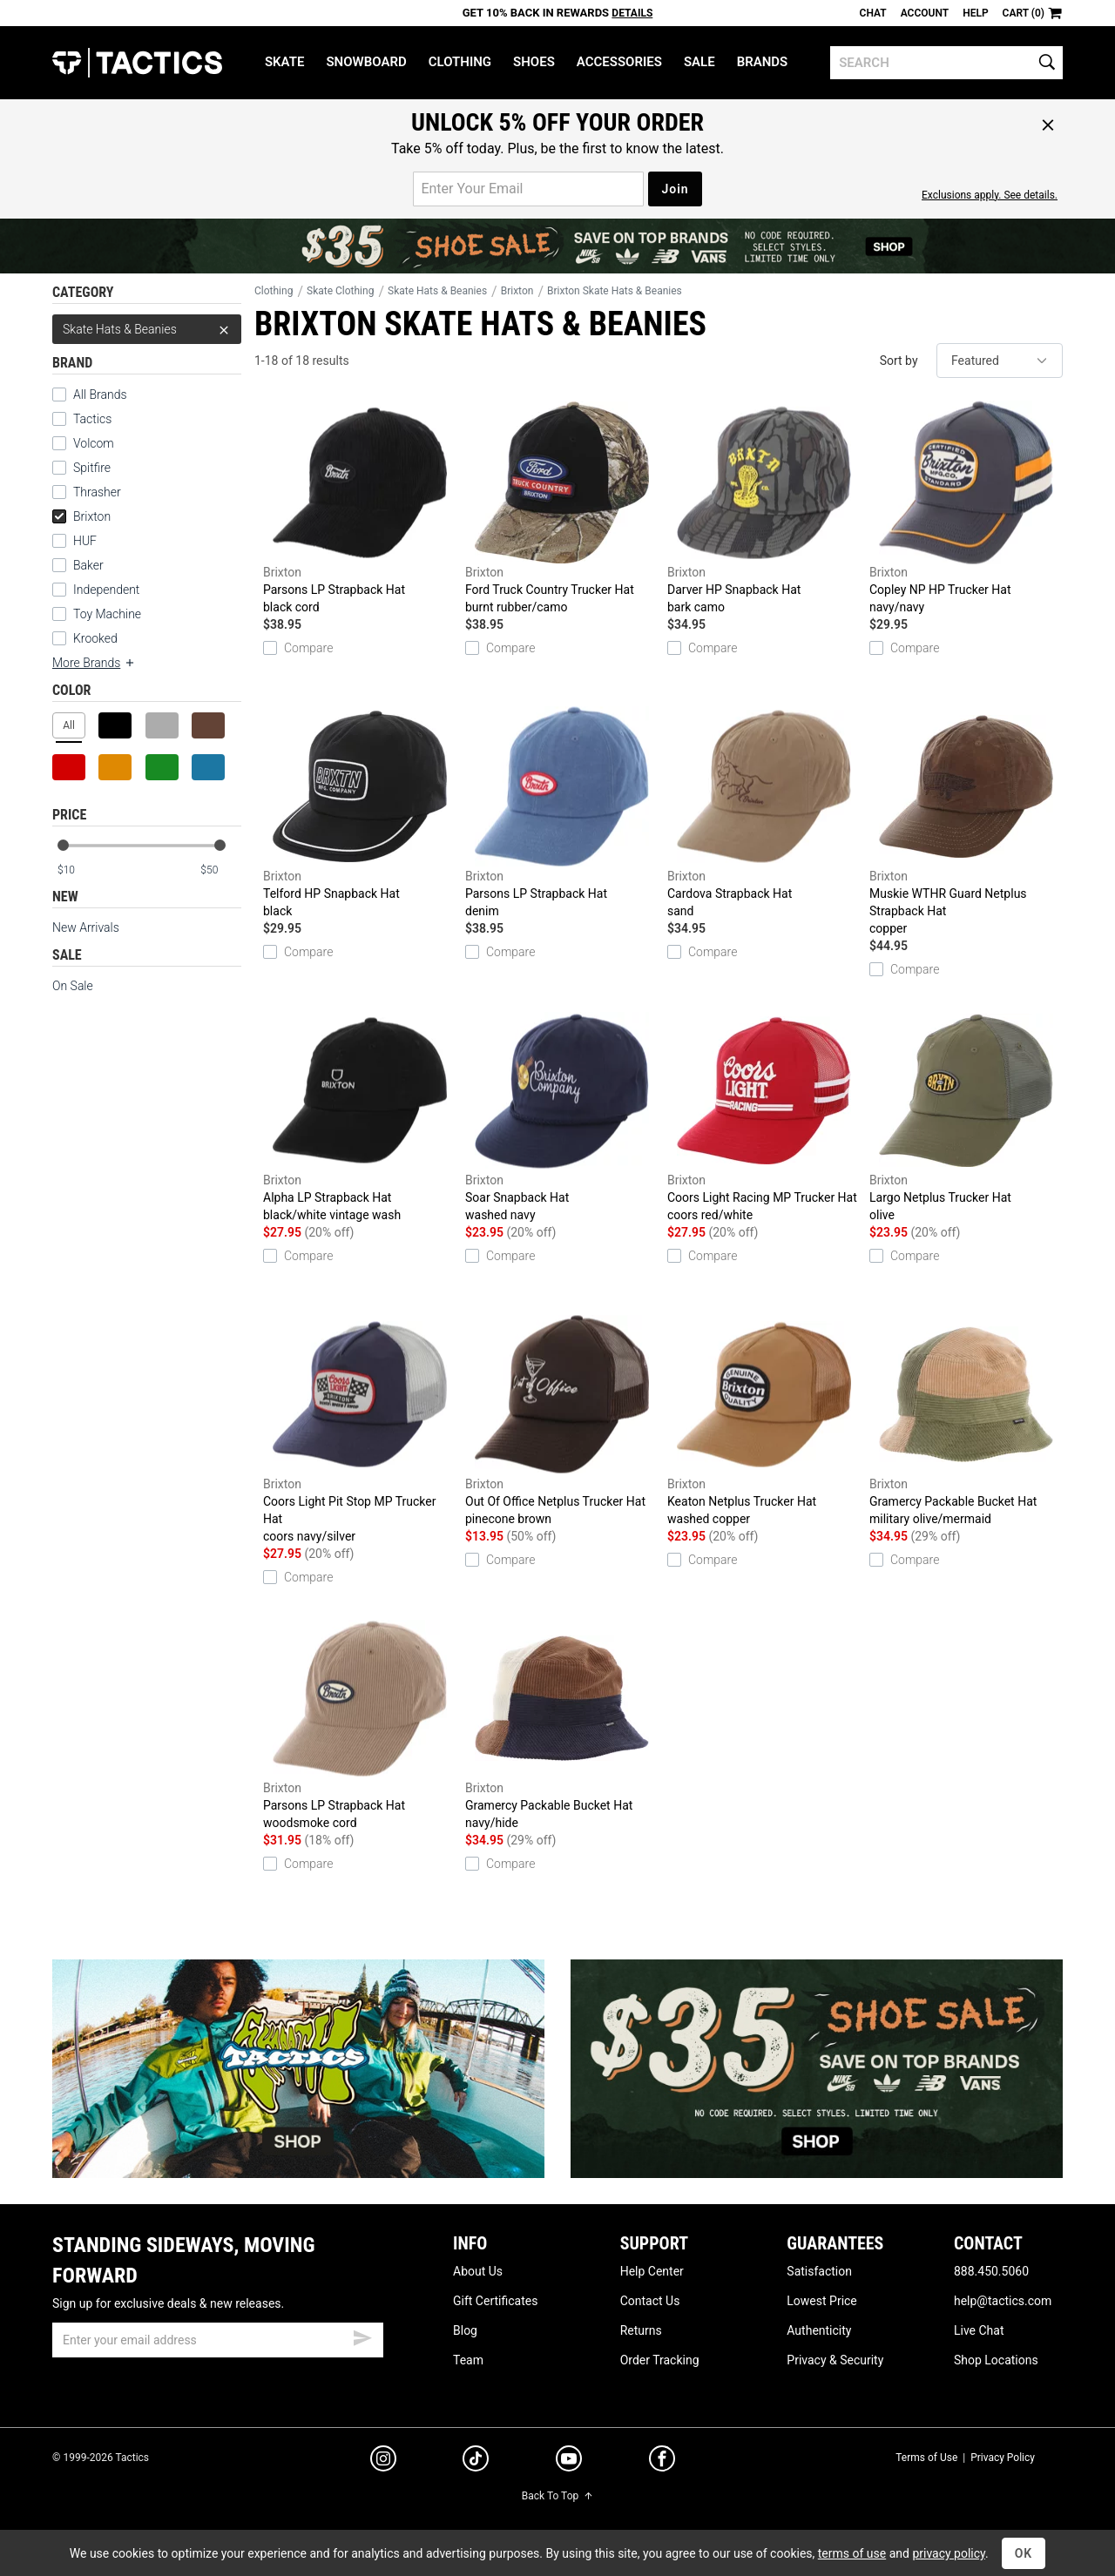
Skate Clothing (340, 291)
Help (975, 13)
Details (632, 13)
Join (674, 189)
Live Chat (979, 2330)
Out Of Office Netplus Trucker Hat (562, 1419)
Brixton (81, 516)
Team (468, 2360)
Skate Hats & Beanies (147, 329)
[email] (217, 2340)
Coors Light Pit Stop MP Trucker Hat (359, 1428)
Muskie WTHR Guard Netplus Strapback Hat (966, 821)
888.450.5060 (991, 2271)
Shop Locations (996, 2360)
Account (925, 13)
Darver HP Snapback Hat (764, 508)
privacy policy (948, 2553)
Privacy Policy (1002, 2457)
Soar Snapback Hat (562, 1116)
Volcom (93, 443)
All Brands (100, 394)
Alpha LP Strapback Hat (359, 1116)
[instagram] (383, 2461)
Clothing (460, 62)
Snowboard (366, 62)
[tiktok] (476, 2461)
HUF (85, 541)
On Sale (72, 986)
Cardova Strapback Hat (764, 812)
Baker (88, 565)
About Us (478, 2271)
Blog (465, 2330)
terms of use (852, 2553)
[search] (946, 62)
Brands (762, 62)
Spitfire (92, 468)
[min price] (77, 870)
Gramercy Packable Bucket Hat (966, 1419)
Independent (106, 590)
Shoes (534, 62)
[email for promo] (528, 189)
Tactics (137, 62)
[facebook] (662, 2462)
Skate (284, 62)
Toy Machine (107, 614)
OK (1024, 2553)
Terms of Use (926, 2457)
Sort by (899, 361)
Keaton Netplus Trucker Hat (764, 1419)
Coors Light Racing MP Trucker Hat (764, 1116)
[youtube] (569, 2462)
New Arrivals (85, 927)
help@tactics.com (1002, 2301)
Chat (873, 13)
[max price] (220, 870)
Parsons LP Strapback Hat (359, 508)
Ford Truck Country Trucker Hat (562, 508)
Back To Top (557, 2496)
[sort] (999, 360)
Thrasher (97, 492)
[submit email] (362, 2335)
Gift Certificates (495, 2301)
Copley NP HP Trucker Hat (966, 508)
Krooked (95, 638)
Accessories (619, 62)
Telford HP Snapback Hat (359, 812)
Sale (699, 62)
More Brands (94, 663)
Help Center (652, 2271)
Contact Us (650, 2301)
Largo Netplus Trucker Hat (966, 1116)
